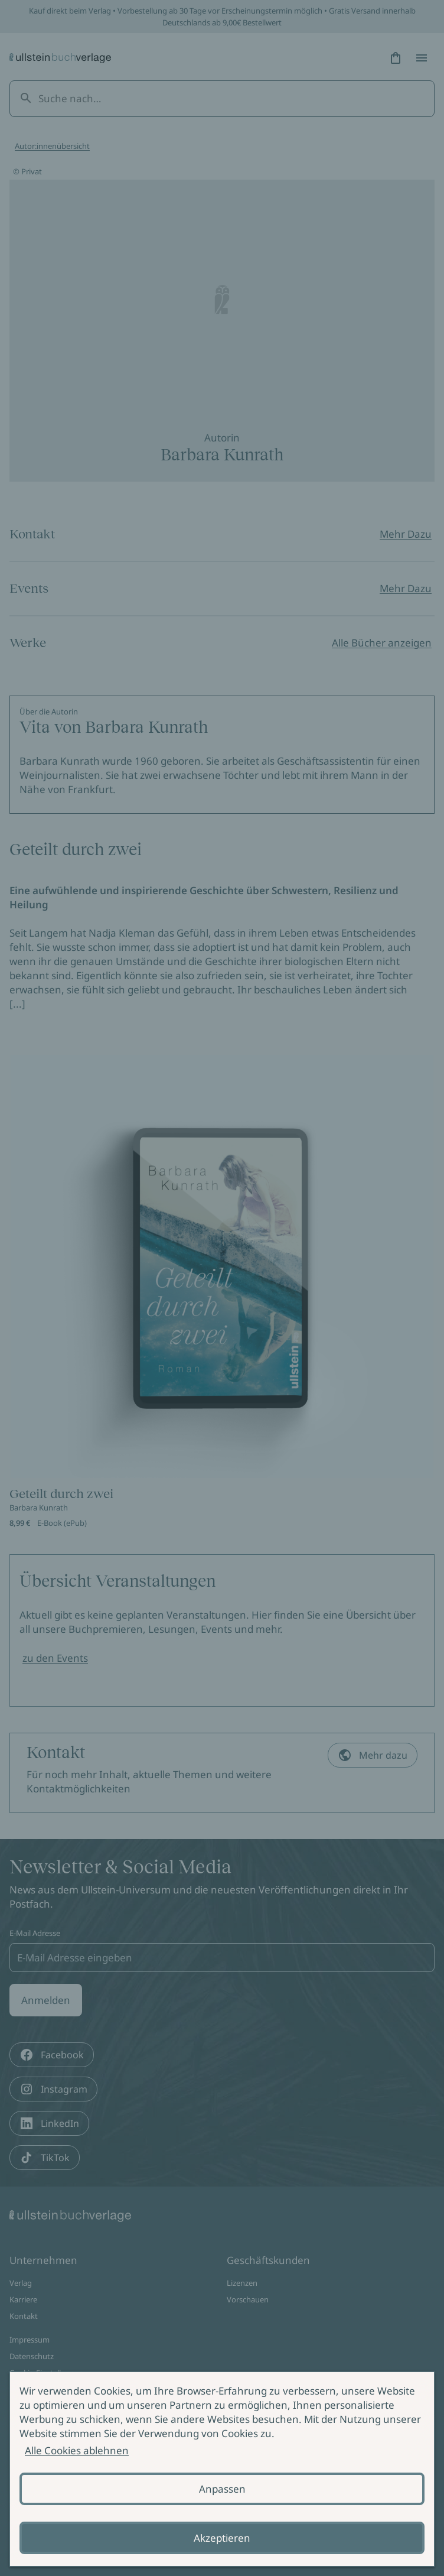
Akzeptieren (222, 2538)
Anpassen (222, 2489)
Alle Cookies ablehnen (77, 2450)
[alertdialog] (222, 2469)
